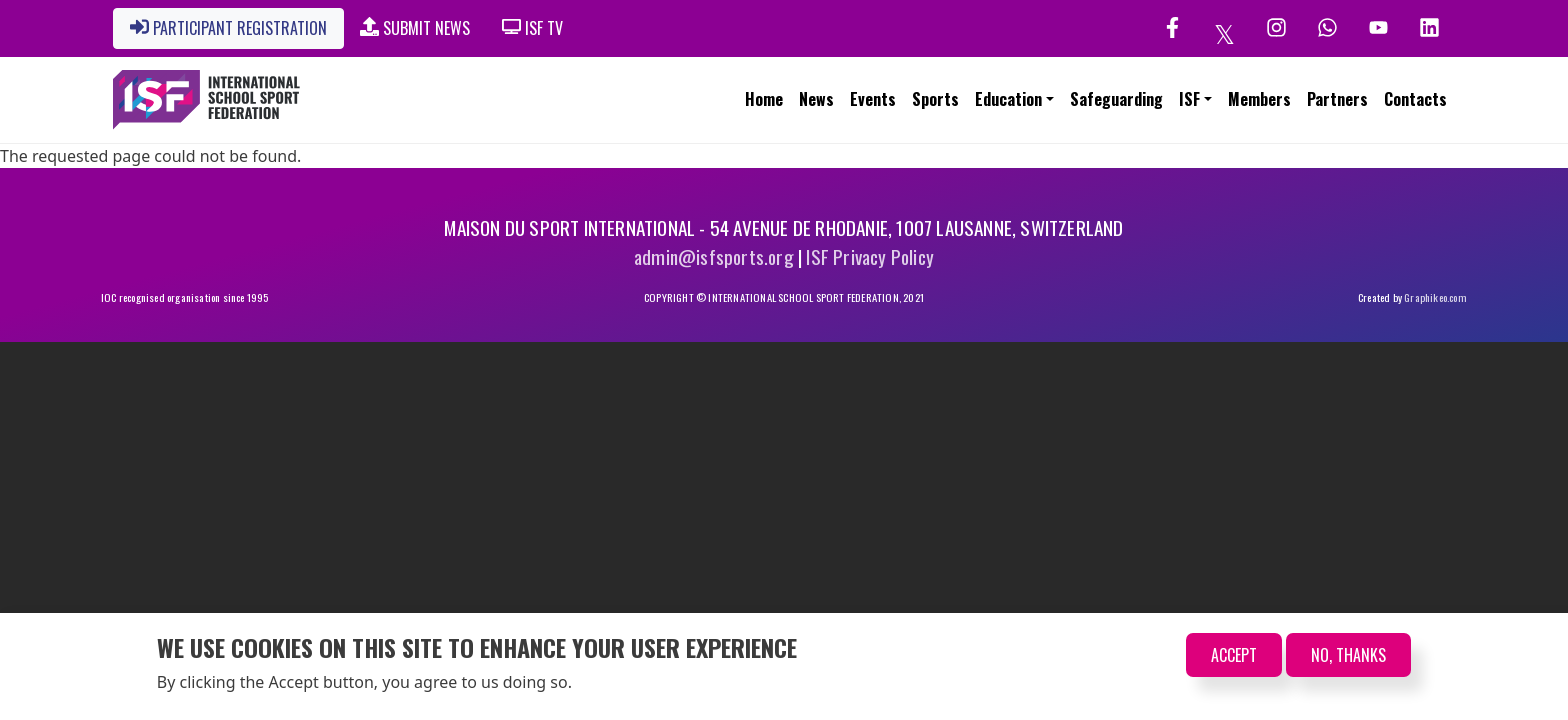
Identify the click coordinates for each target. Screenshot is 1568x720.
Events (873, 99)
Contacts (1415, 99)
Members (1259, 99)
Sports (935, 99)
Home (764, 99)
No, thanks (1348, 655)
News (816, 99)
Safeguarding (1116, 99)
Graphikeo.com (1435, 297)
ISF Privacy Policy (870, 256)
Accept (1234, 655)
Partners (1337, 99)
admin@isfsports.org (714, 256)
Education (1008, 99)
